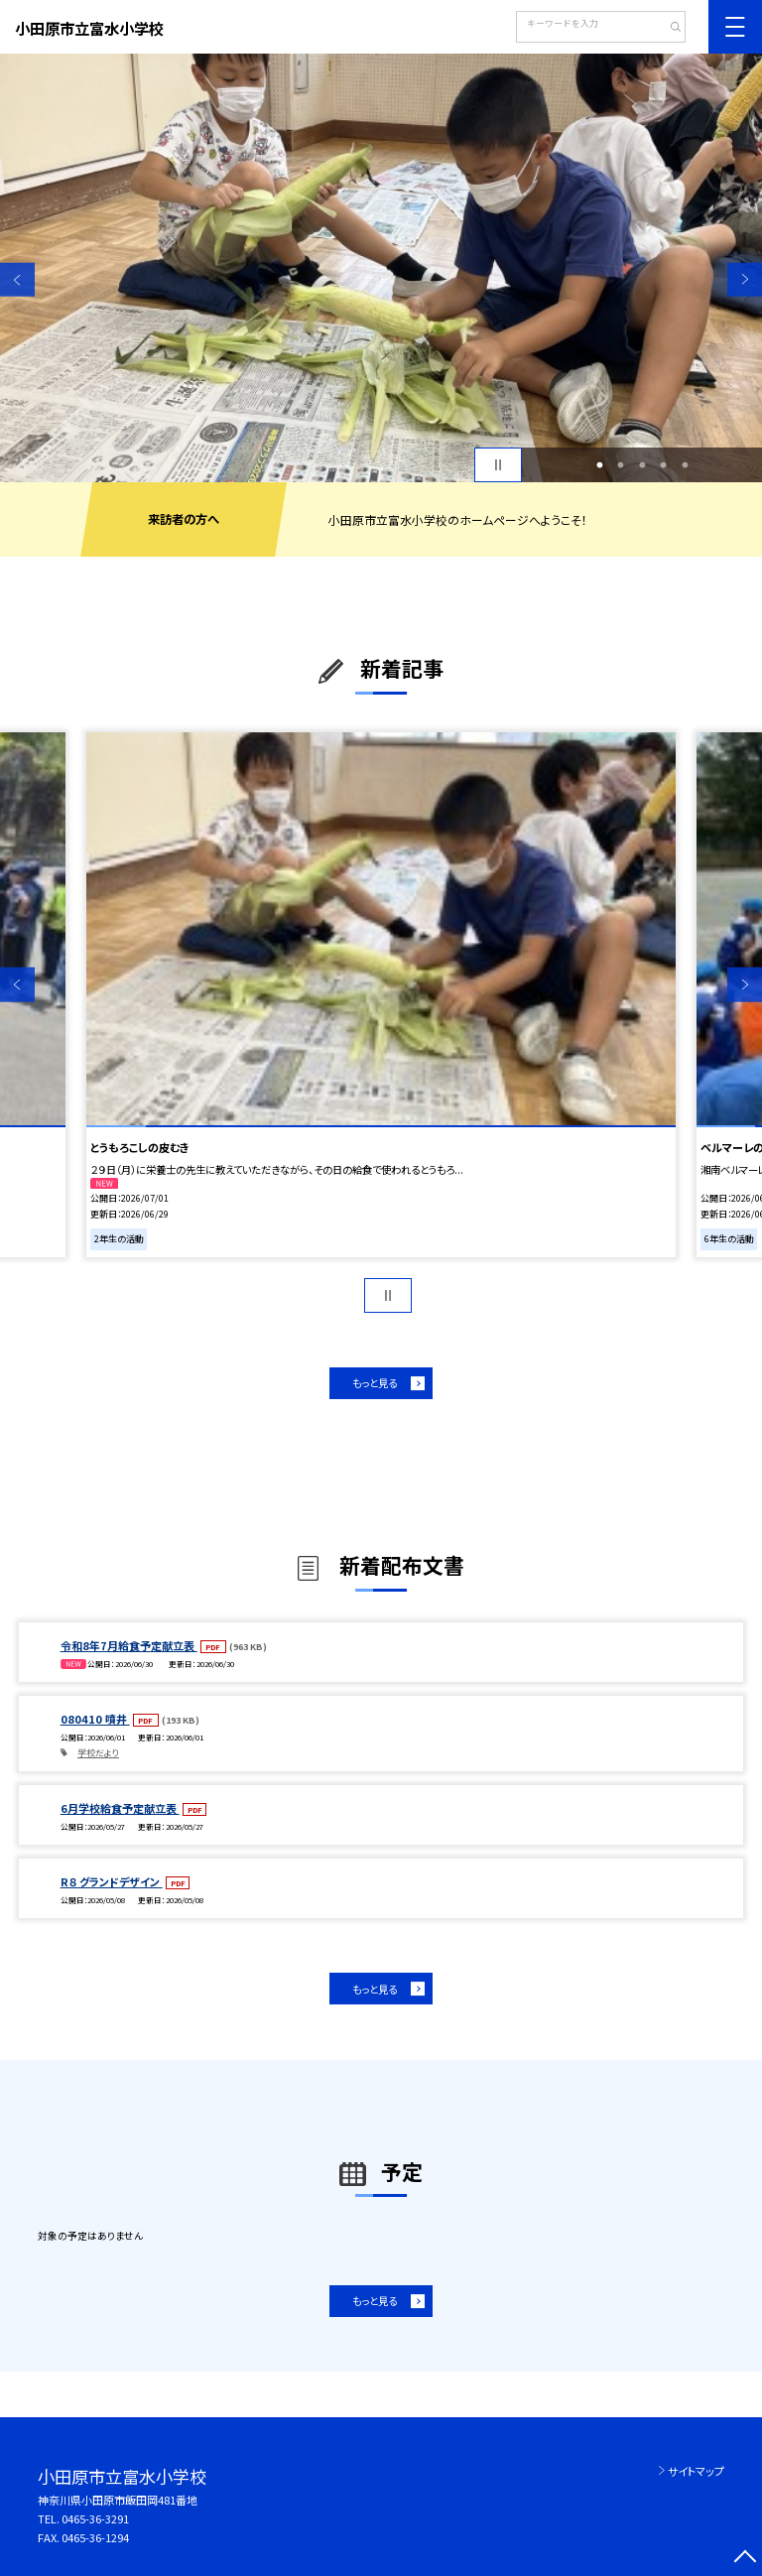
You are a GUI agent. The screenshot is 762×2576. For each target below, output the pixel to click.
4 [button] (664, 465)
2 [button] (621, 465)
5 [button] (685, 465)
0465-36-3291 (95, 2518)
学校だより (98, 1752)
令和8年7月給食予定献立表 (129, 1645)
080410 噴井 (95, 1719)
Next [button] (744, 279)
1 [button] (599, 465)
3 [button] (642, 465)
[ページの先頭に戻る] (744, 2558)
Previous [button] (17, 279)
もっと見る (374, 1382)
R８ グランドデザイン (112, 1881)
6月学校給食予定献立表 (120, 1808)
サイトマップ (696, 2471)
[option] (381, 268)
